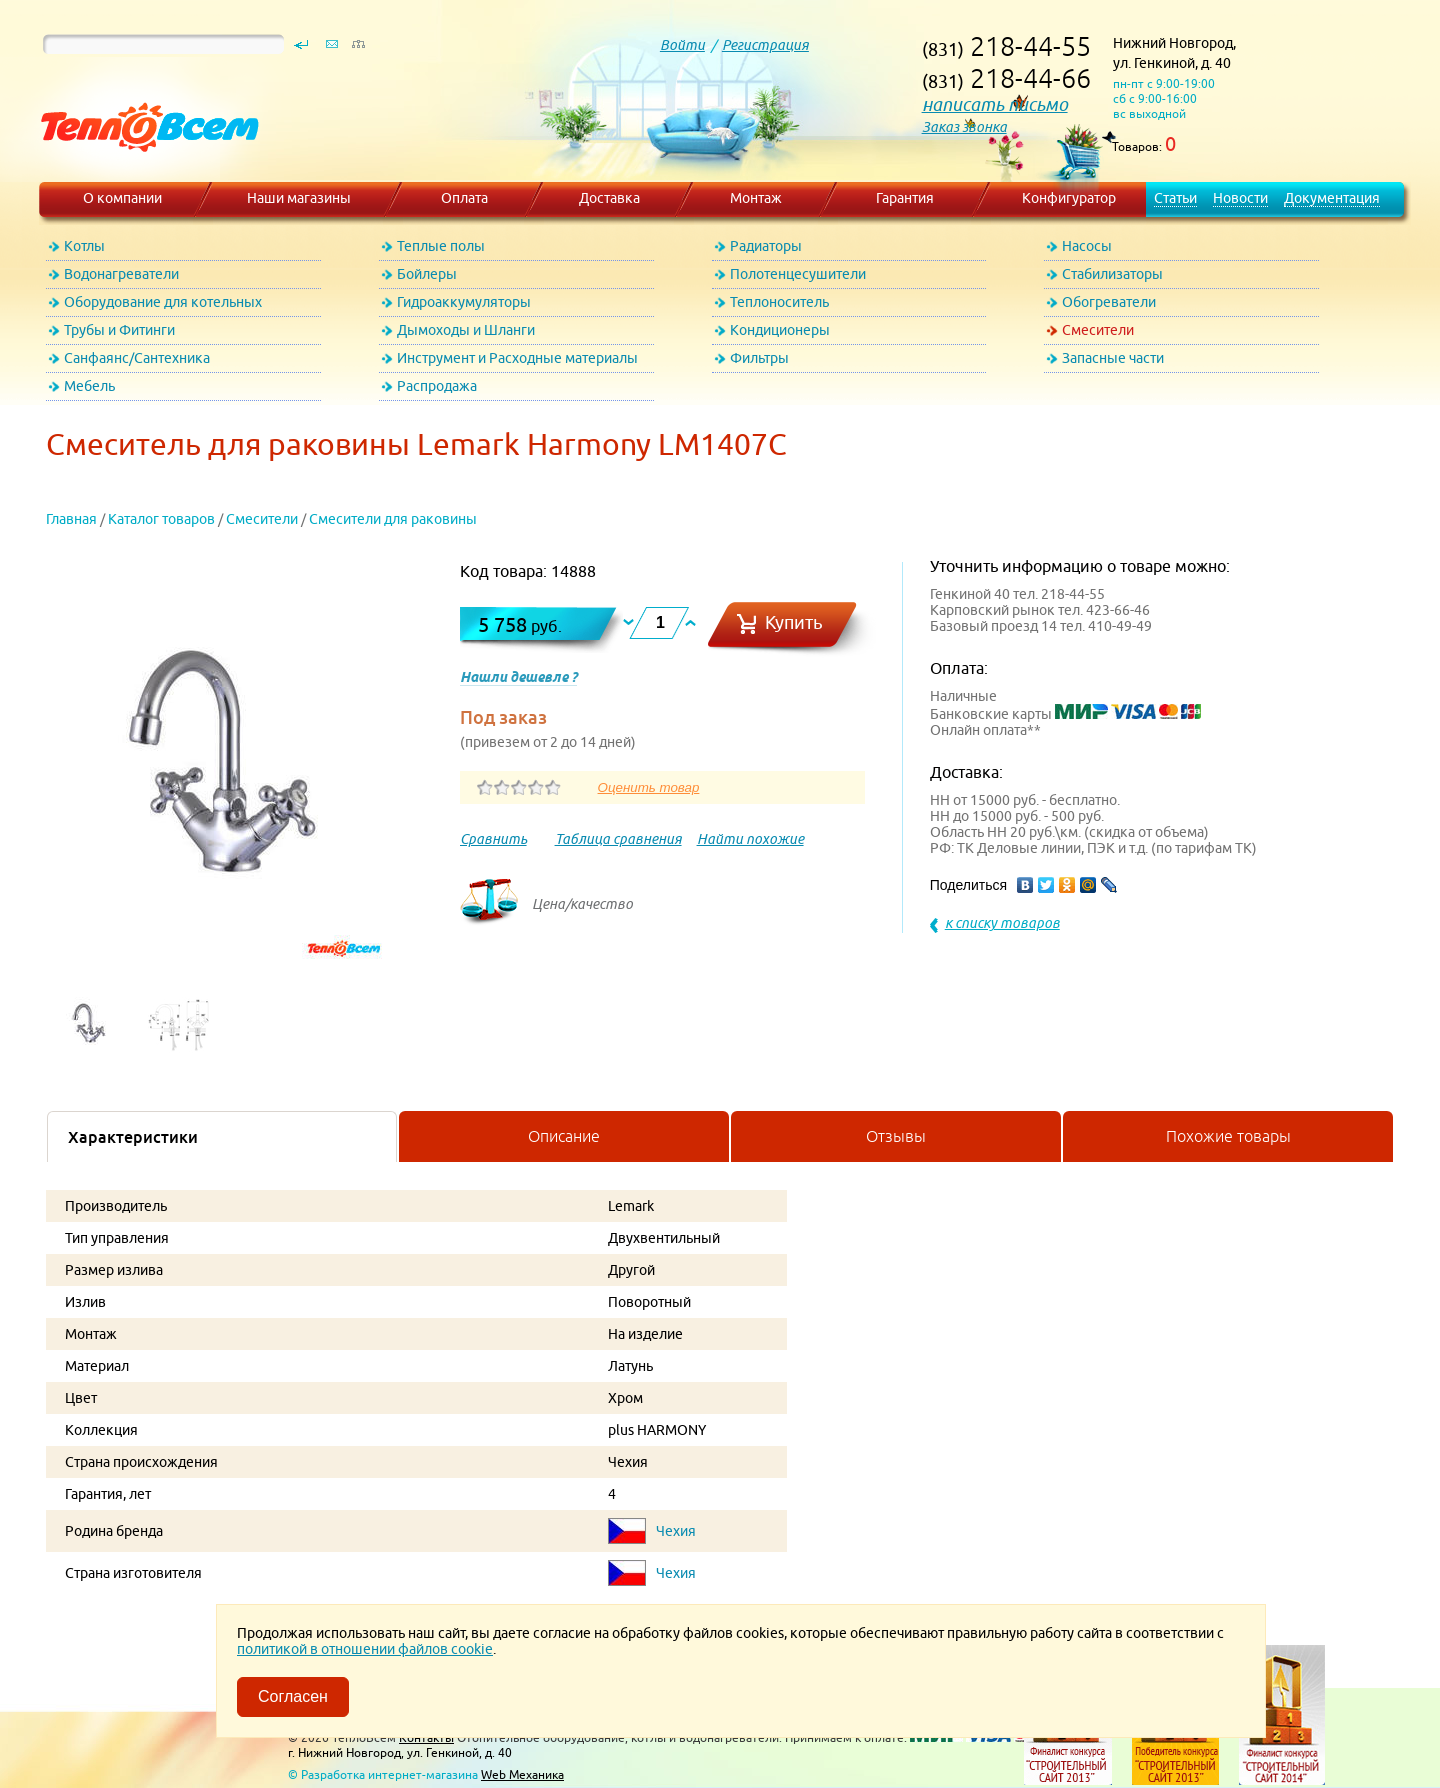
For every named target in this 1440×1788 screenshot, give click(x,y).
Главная (71, 519)
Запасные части (1113, 358)
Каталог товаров (161, 519)
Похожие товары (1228, 1136)
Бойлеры (427, 274)
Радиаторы (766, 246)
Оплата (464, 198)
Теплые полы (441, 246)
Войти (682, 45)
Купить (794, 622)
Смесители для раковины (393, 519)
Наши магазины (299, 198)
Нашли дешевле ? (518, 677)
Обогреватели (1109, 302)
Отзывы (896, 1136)
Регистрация (765, 45)
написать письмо (995, 104)
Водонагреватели (121, 274)
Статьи (1175, 198)
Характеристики (133, 1137)
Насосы (1087, 246)
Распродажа (437, 386)
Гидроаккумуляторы (464, 302)
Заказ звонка (964, 127)
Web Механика (522, 1774)
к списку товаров (1002, 923)
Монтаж (756, 198)
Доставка (609, 198)
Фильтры (759, 358)
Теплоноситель (779, 302)
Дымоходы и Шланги (466, 330)
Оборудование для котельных (163, 302)
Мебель (89, 386)
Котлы (84, 246)
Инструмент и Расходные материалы (517, 358)
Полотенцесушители (798, 274)
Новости (1240, 198)
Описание (564, 1136)
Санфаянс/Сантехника (137, 358)
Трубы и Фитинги (119, 330)
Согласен (293, 1696)
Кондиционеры (780, 330)
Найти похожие (750, 839)
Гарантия (905, 198)
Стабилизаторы (1112, 274)
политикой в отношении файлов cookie (365, 1649)
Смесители (1098, 330)
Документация (1332, 198)
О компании (122, 198)
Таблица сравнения (618, 839)
